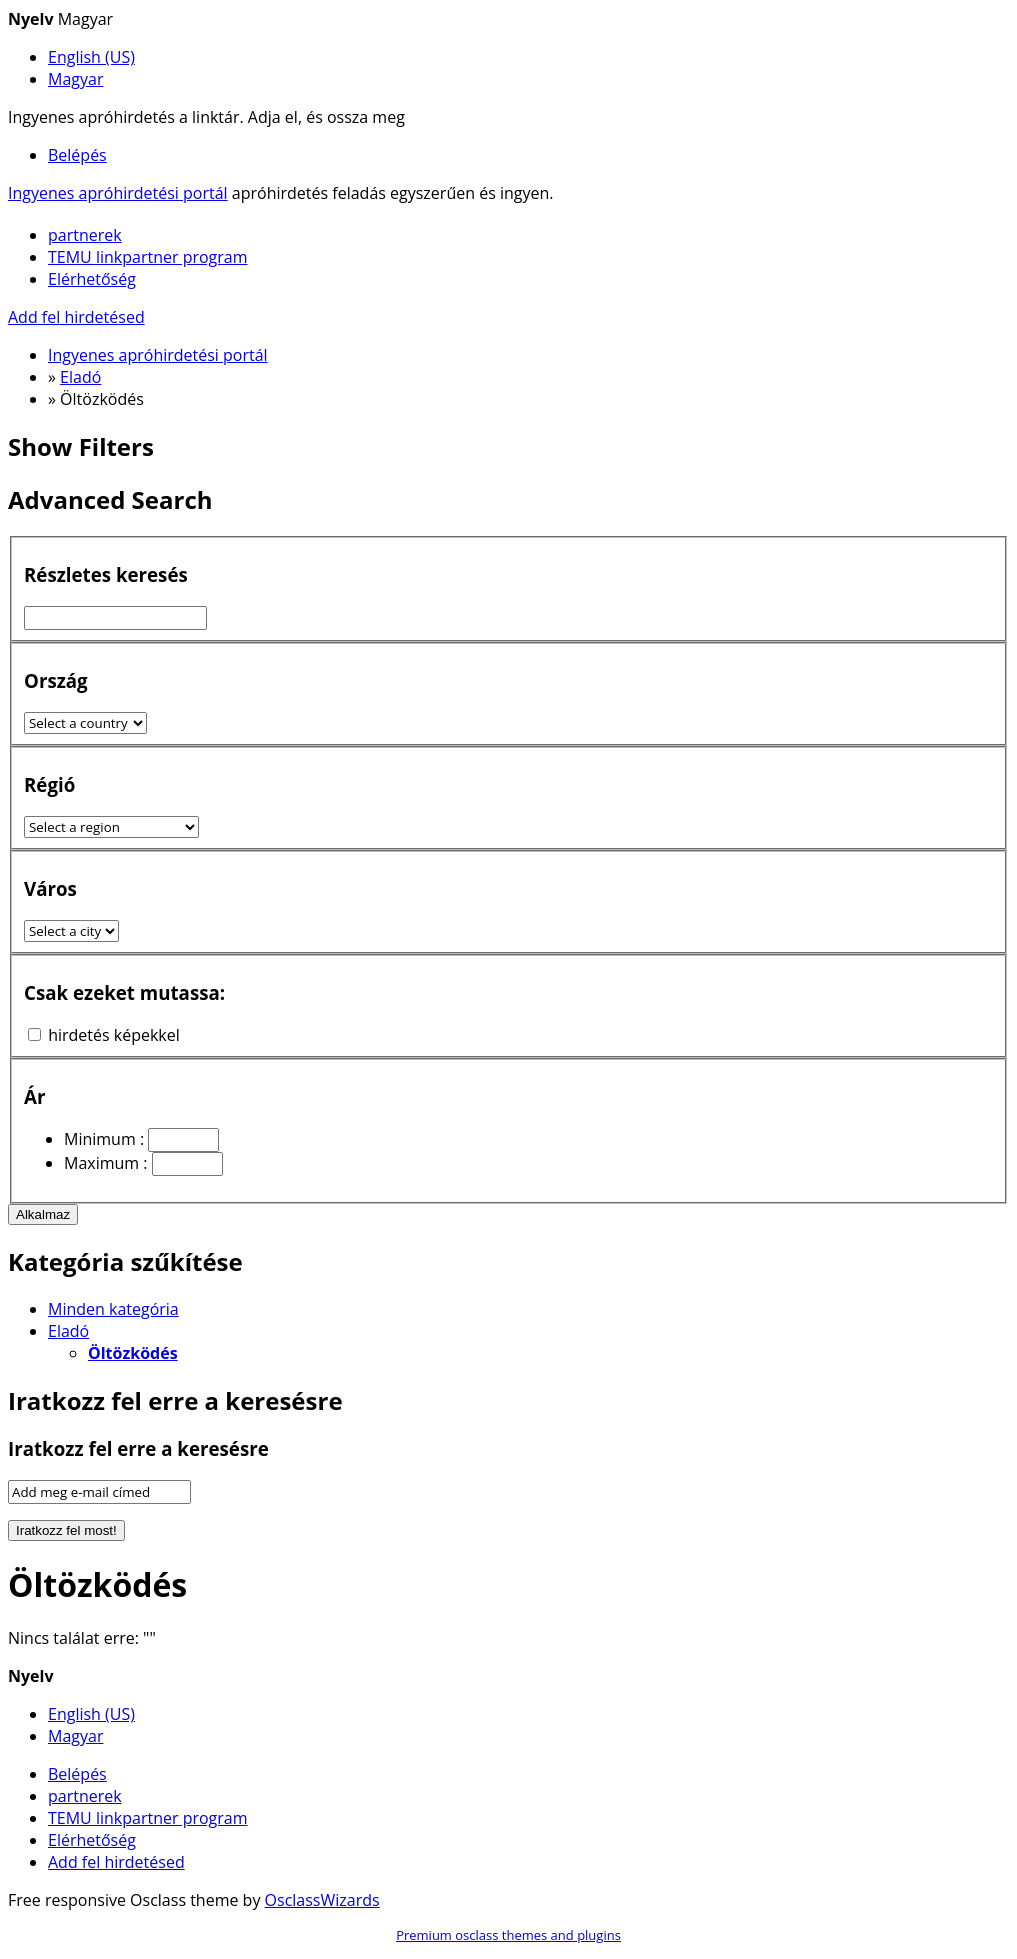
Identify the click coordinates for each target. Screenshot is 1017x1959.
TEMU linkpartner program (148, 257)
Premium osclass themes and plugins (508, 1935)
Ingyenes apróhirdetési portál (118, 193)
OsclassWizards (322, 1900)
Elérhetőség (92, 279)
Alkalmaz (43, 1214)
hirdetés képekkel (114, 1035)
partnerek (85, 235)
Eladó (68, 1331)
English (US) (91, 57)
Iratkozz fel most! (66, 1530)
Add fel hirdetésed (76, 317)
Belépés (77, 155)
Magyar (75, 79)
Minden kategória (113, 1309)
